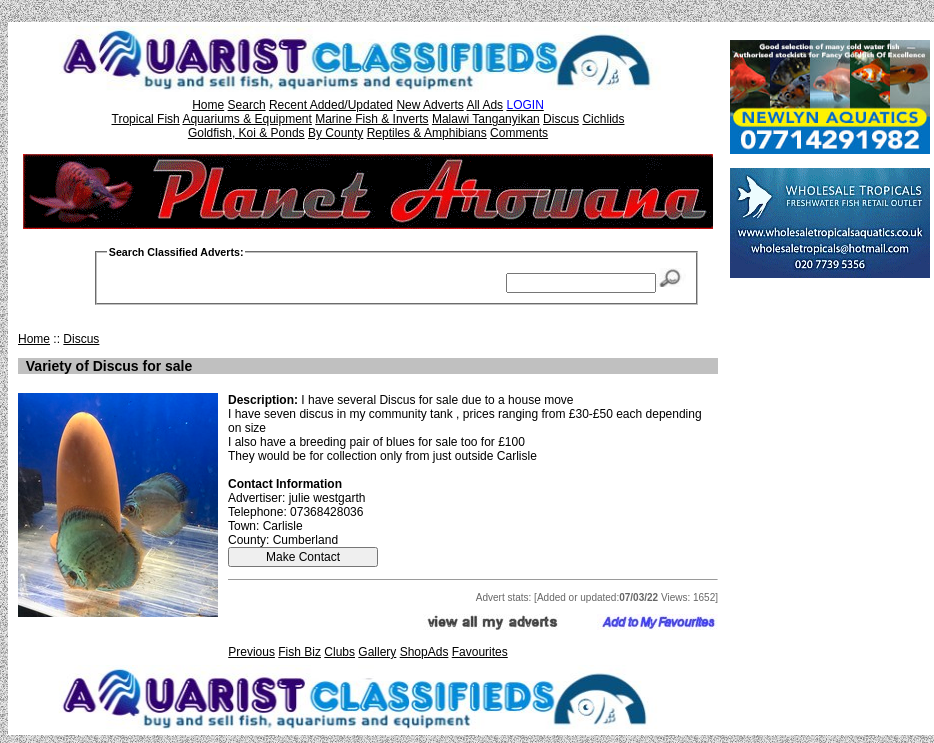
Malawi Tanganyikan (486, 119)
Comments (519, 133)
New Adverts (429, 105)
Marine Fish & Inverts (371, 119)
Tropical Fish (146, 119)
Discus (561, 119)
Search (247, 105)
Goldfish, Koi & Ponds (246, 133)
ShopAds (424, 652)
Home (208, 105)
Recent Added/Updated (331, 105)
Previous (251, 652)
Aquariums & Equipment (246, 119)
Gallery (377, 652)
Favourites (480, 652)
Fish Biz (299, 652)
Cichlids (603, 119)
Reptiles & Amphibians (427, 133)
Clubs (339, 652)
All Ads (484, 105)
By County (335, 133)
